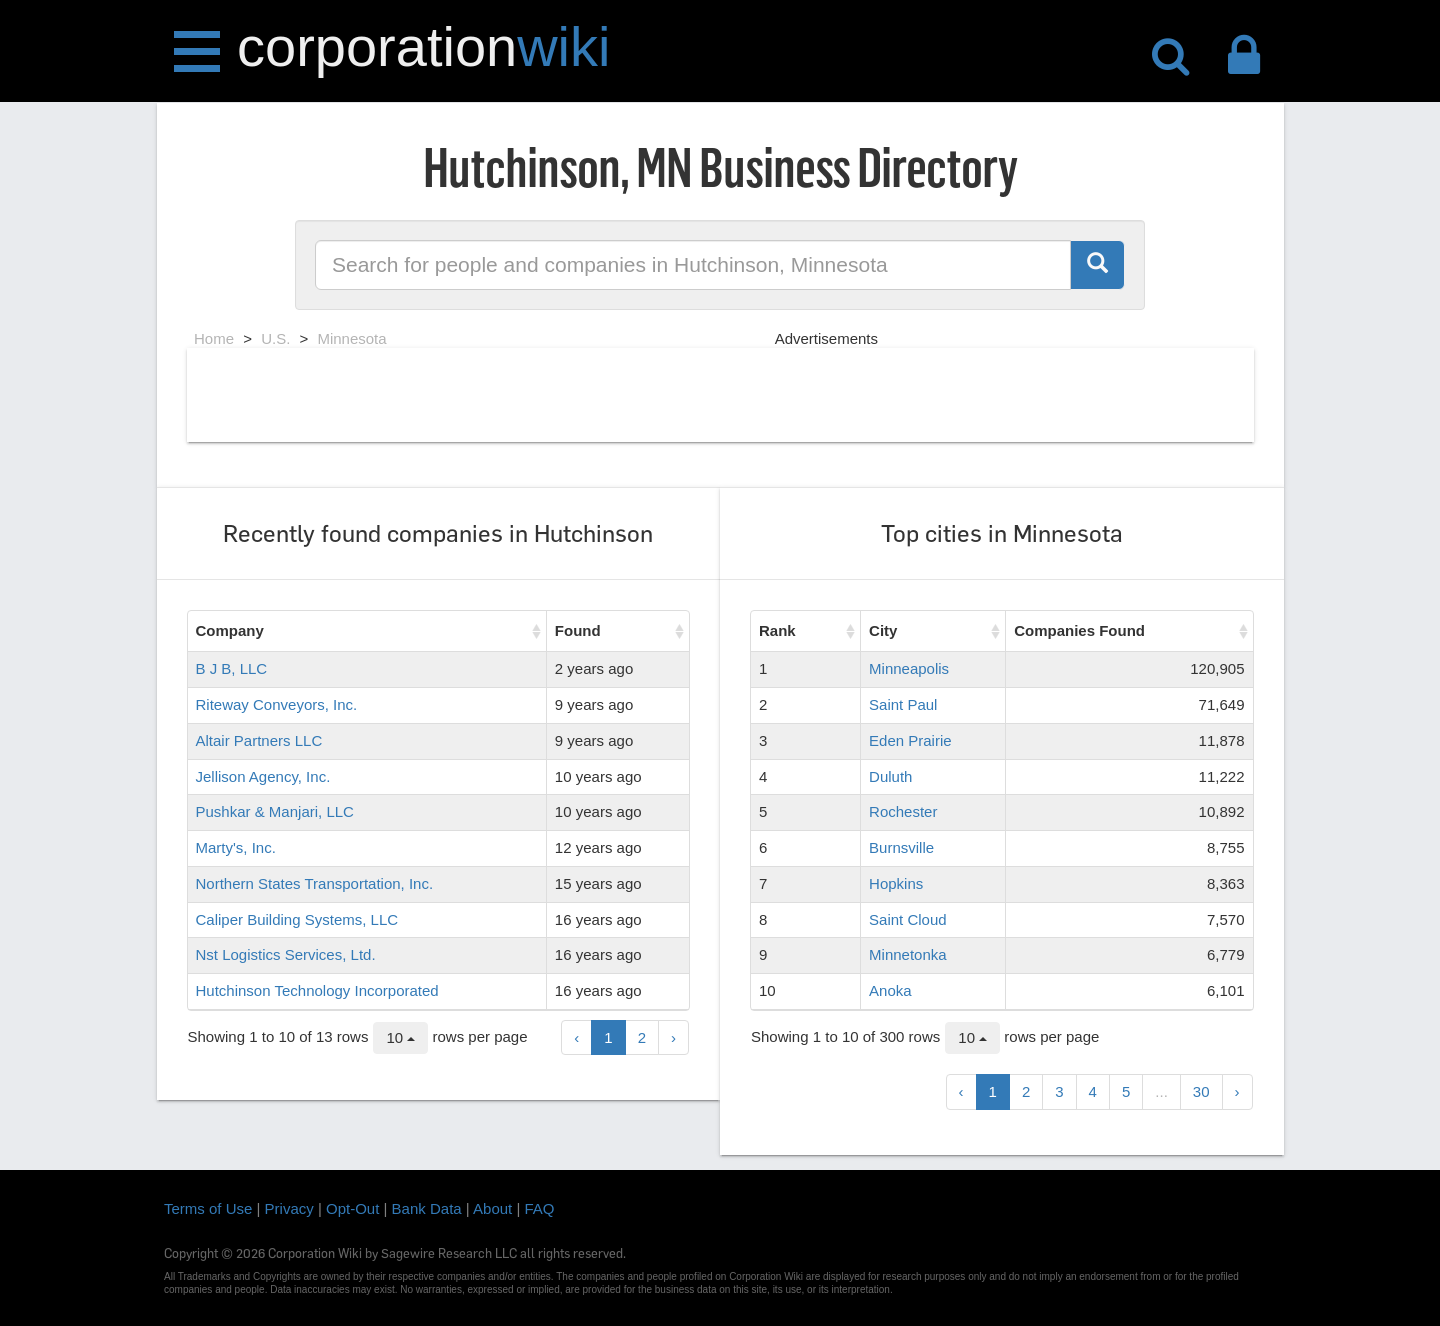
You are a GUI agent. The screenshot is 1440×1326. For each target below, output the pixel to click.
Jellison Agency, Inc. (263, 776)
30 (1201, 1091)
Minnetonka (908, 954)
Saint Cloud (908, 919)
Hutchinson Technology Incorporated (317, 990)
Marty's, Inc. (236, 847)
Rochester (903, 811)
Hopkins (896, 883)
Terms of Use (208, 1208)
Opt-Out (352, 1208)
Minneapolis (909, 668)
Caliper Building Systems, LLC (297, 919)
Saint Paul (903, 704)
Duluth (890, 776)
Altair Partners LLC (259, 740)
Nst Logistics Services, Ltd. (286, 954)
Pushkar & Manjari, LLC (275, 811)
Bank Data (427, 1208)
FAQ (540, 1208)
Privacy (289, 1208)
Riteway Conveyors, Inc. (277, 704)
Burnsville (901, 847)
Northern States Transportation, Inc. (315, 883)
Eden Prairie (910, 740)
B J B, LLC (232, 668)
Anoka (890, 990)
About (492, 1208)
